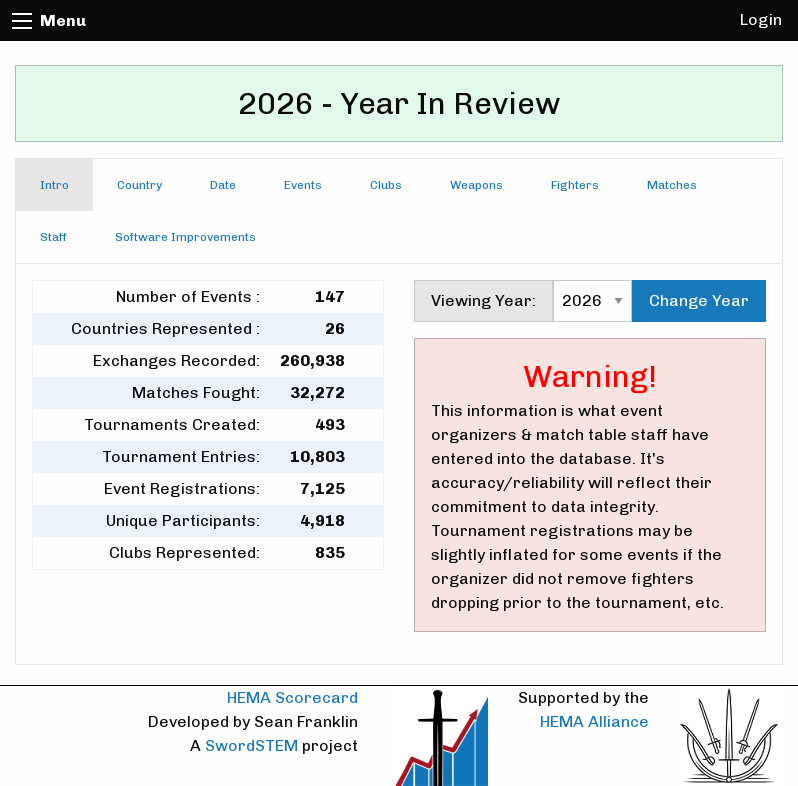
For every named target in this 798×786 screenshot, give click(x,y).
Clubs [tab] (386, 185)
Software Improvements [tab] (185, 237)
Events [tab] (303, 185)
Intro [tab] (54, 185)
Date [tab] (223, 185)
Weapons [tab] (476, 185)
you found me (306, 769)
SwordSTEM (251, 745)
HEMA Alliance (594, 721)
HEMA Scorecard (292, 697)
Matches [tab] (672, 185)
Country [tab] (139, 185)
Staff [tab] (53, 237)
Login (761, 19)
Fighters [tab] (575, 185)
